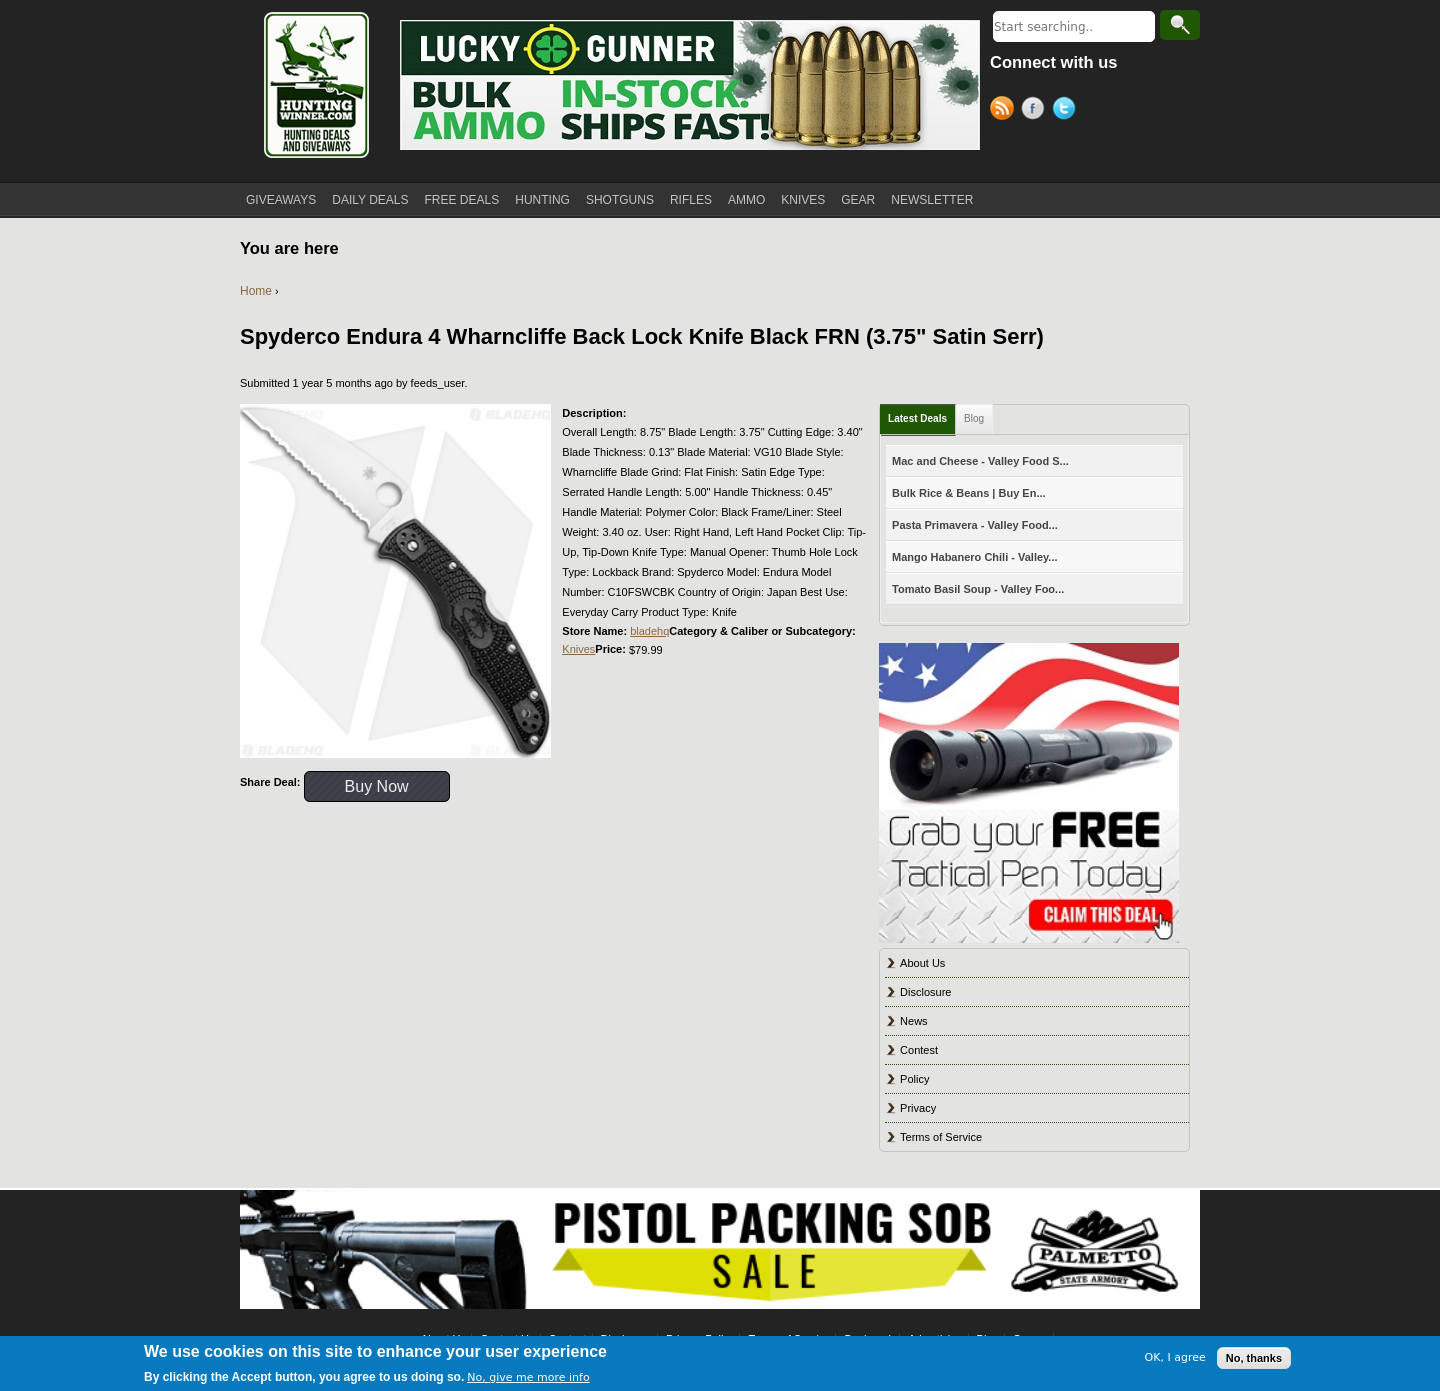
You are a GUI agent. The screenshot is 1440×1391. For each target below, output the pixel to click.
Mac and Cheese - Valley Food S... (980, 461)
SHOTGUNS (620, 200)
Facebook (1036, 111)
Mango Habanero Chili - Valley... (974, 557)
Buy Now (377, 786)
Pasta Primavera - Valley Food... (975, 525)
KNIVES (803, 200)
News (914, 1021)
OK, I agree (1175, 1359)
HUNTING (542, 200)
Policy (914, 1079)
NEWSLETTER (932, 200)
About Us (922, 963)
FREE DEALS (462, 200)
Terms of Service (941, 1137)
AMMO (746, 200)
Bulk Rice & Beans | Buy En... (968, 493)
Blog (974, 418)
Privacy (918, 1108)
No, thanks (1254, 1359)
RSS (1005, 111)
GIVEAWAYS (281, 200)
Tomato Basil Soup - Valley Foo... (978, 589)
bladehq (649, 631)
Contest (919, 1050)
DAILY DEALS (370, 200)
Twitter (1067, 111)
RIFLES (691, 200)
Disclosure (925, 992)
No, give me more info (528, 1378)
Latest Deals (917, 418)
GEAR (858, 200)
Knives (578, 649)
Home (256, 291)
